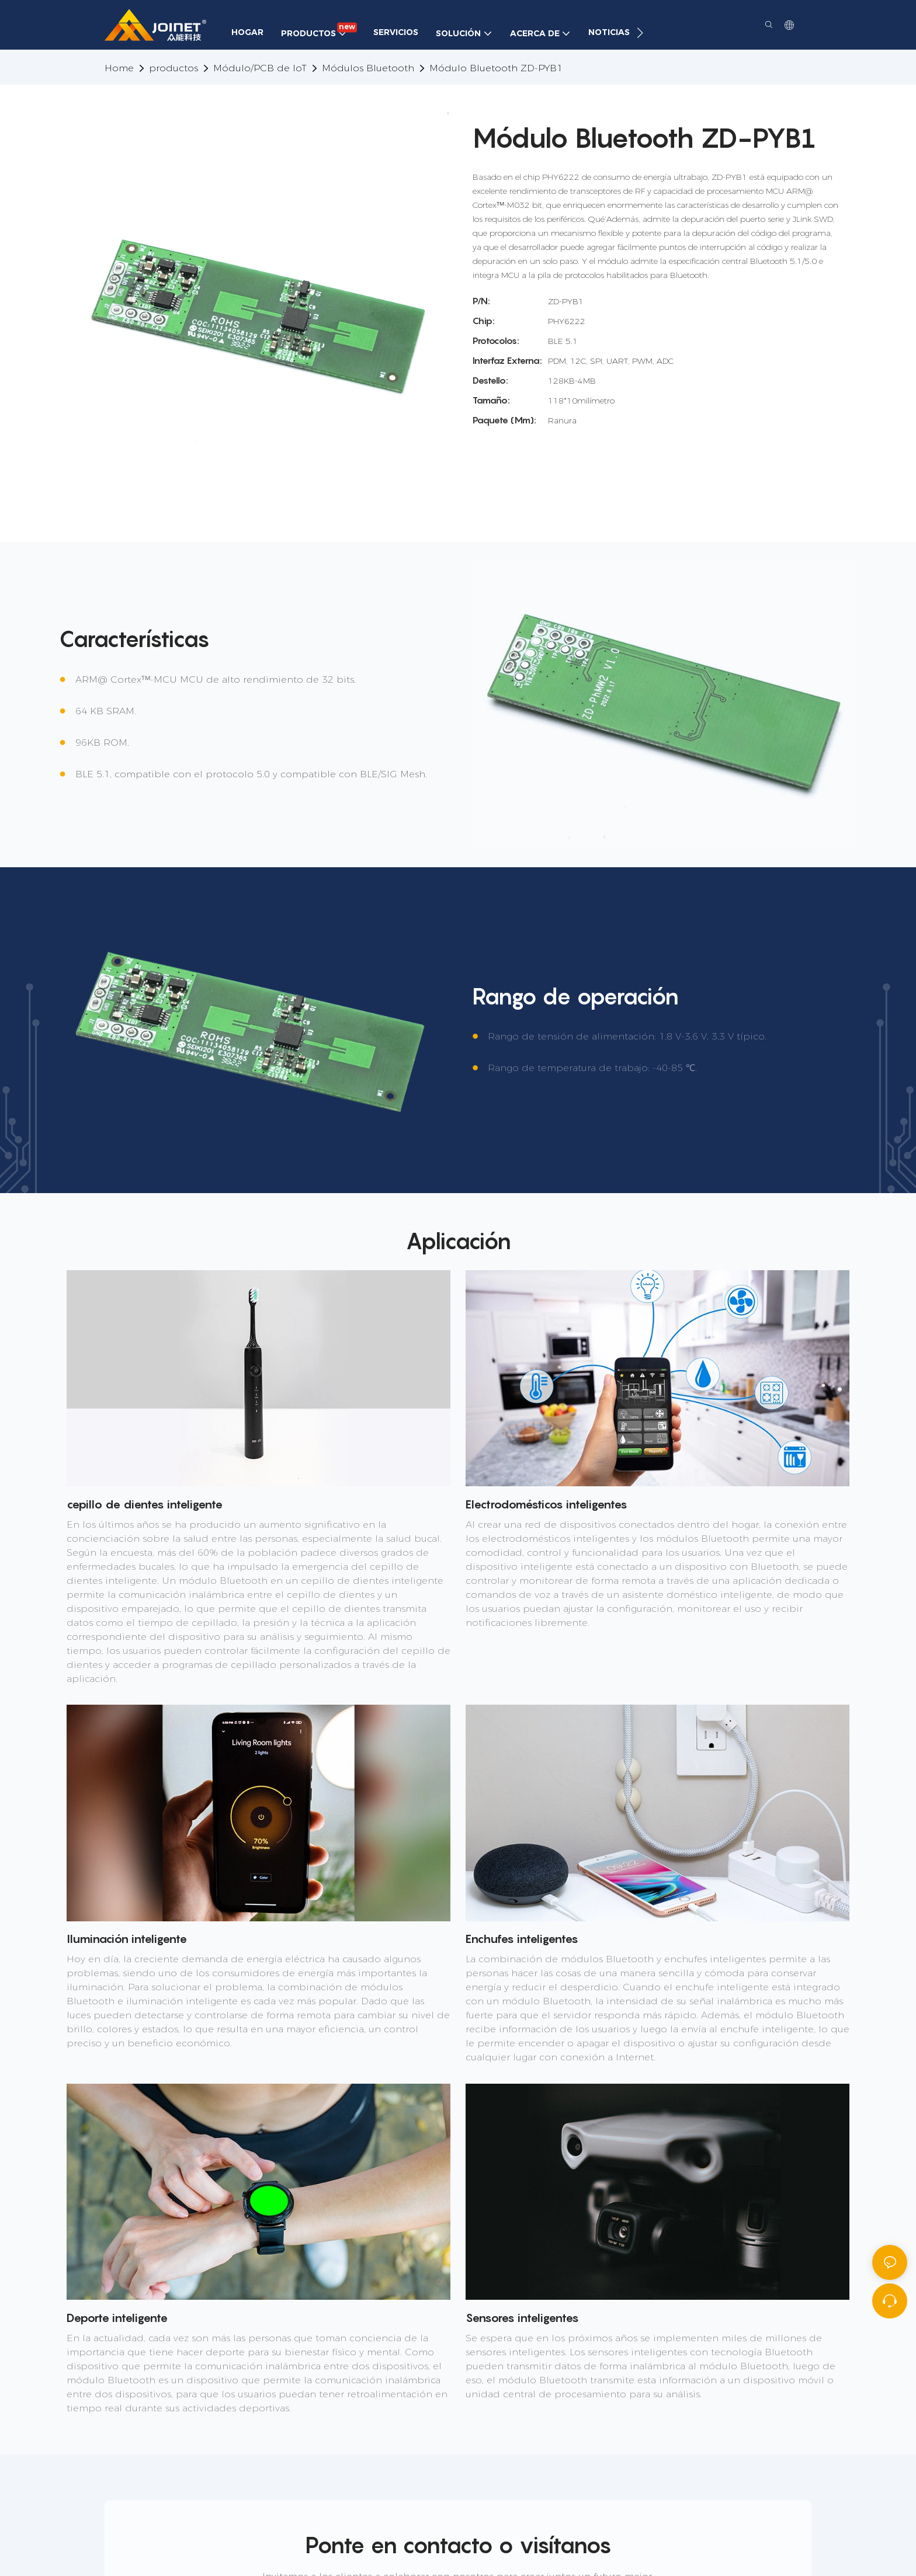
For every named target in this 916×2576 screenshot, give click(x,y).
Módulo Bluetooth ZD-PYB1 (496, 68)
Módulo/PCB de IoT (260, 68)
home (119, 68)
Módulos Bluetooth (368, 68)
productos (173, 68)
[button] (640, 32)
